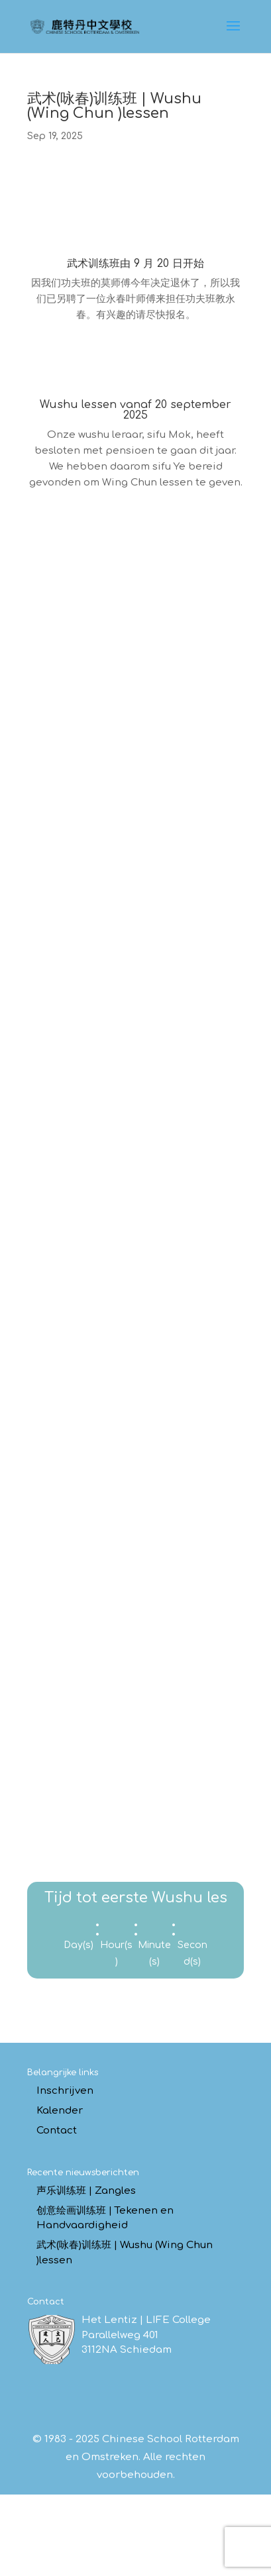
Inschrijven (64, 2090)
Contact (56, 2130)
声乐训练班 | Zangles (86, 2190)
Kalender (59, 2110)
